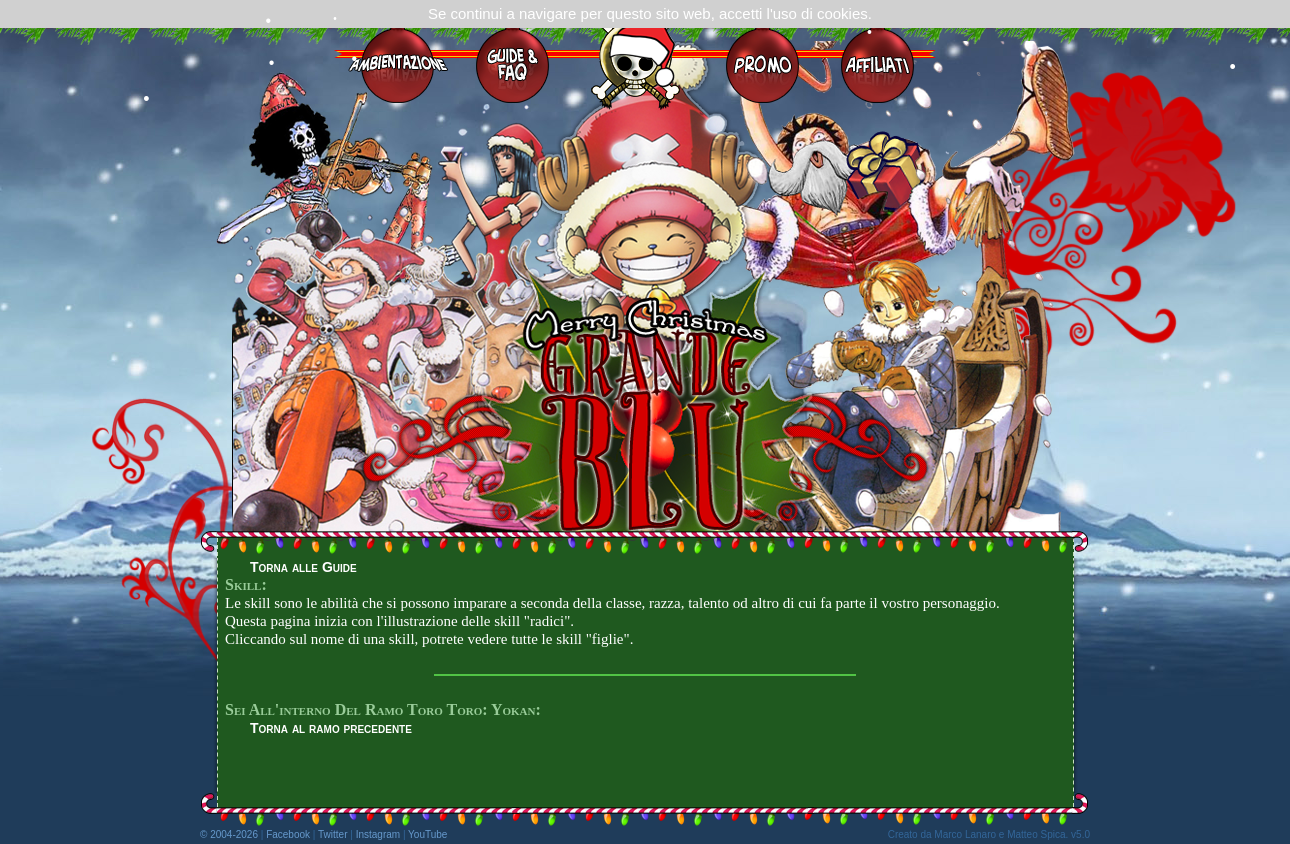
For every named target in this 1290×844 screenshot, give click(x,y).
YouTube (427, 834)
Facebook (288, 834)
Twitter (332, 834)
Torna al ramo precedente (331, 728)
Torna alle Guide (303, 567)
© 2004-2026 (229, 834)
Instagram (378, 834)
